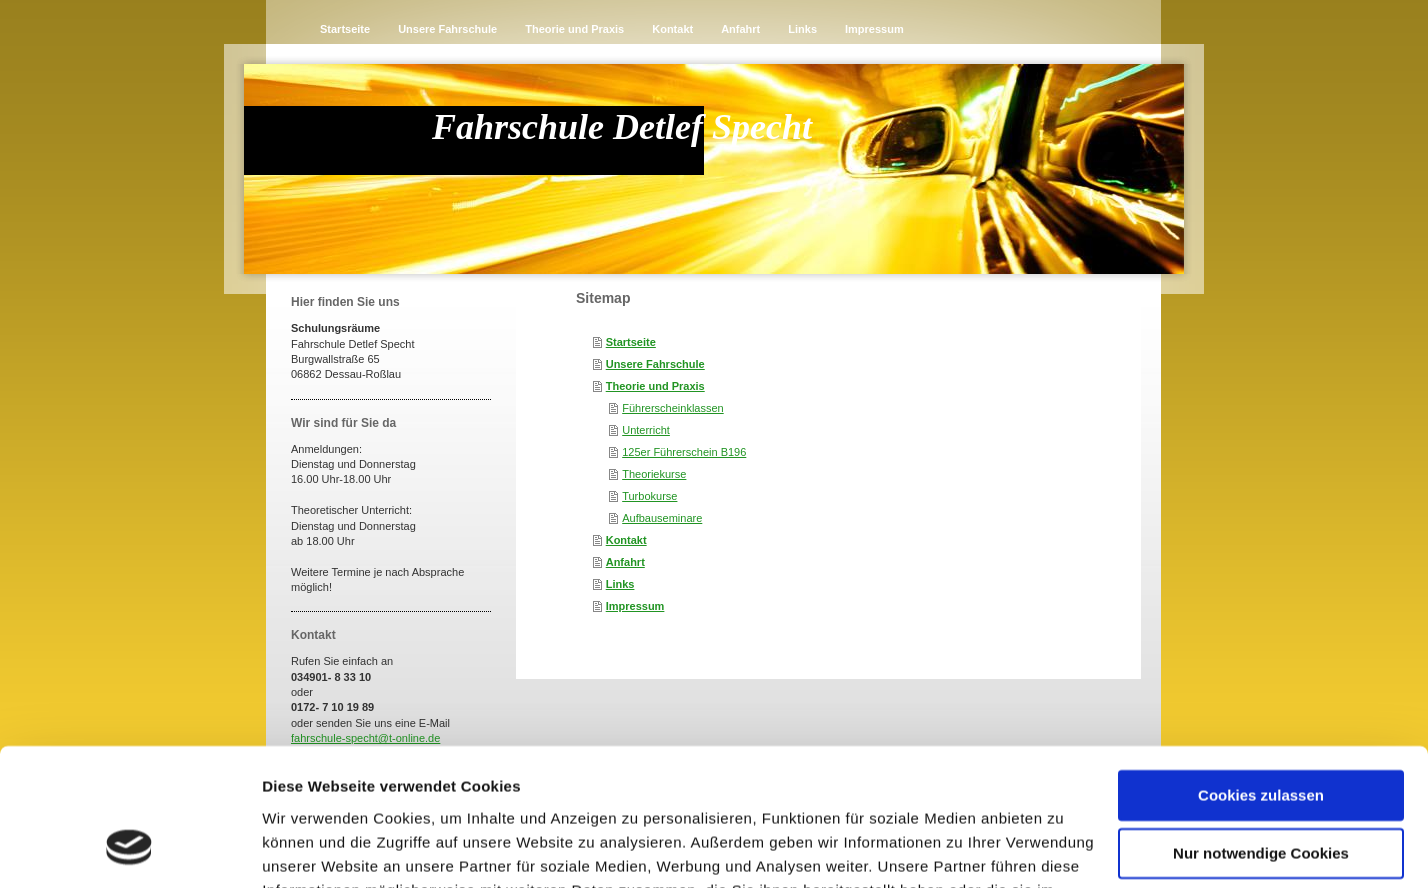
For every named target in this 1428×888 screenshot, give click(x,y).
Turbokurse (649, 496)
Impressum (635, 606)
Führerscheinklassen (673, 408)
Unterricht (646, 430)
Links (620, 584)
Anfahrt (625, 562)
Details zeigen (312, 848)
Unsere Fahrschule (655, 364)
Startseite (631, 342)
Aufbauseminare (662, 518)
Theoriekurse (654, 474)
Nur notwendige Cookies (1261, 732)
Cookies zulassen (1261, 674)
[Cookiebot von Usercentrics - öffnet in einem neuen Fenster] (129, 849)
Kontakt (626, 540)
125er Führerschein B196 (684, 452)
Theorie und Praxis (655, 386)
